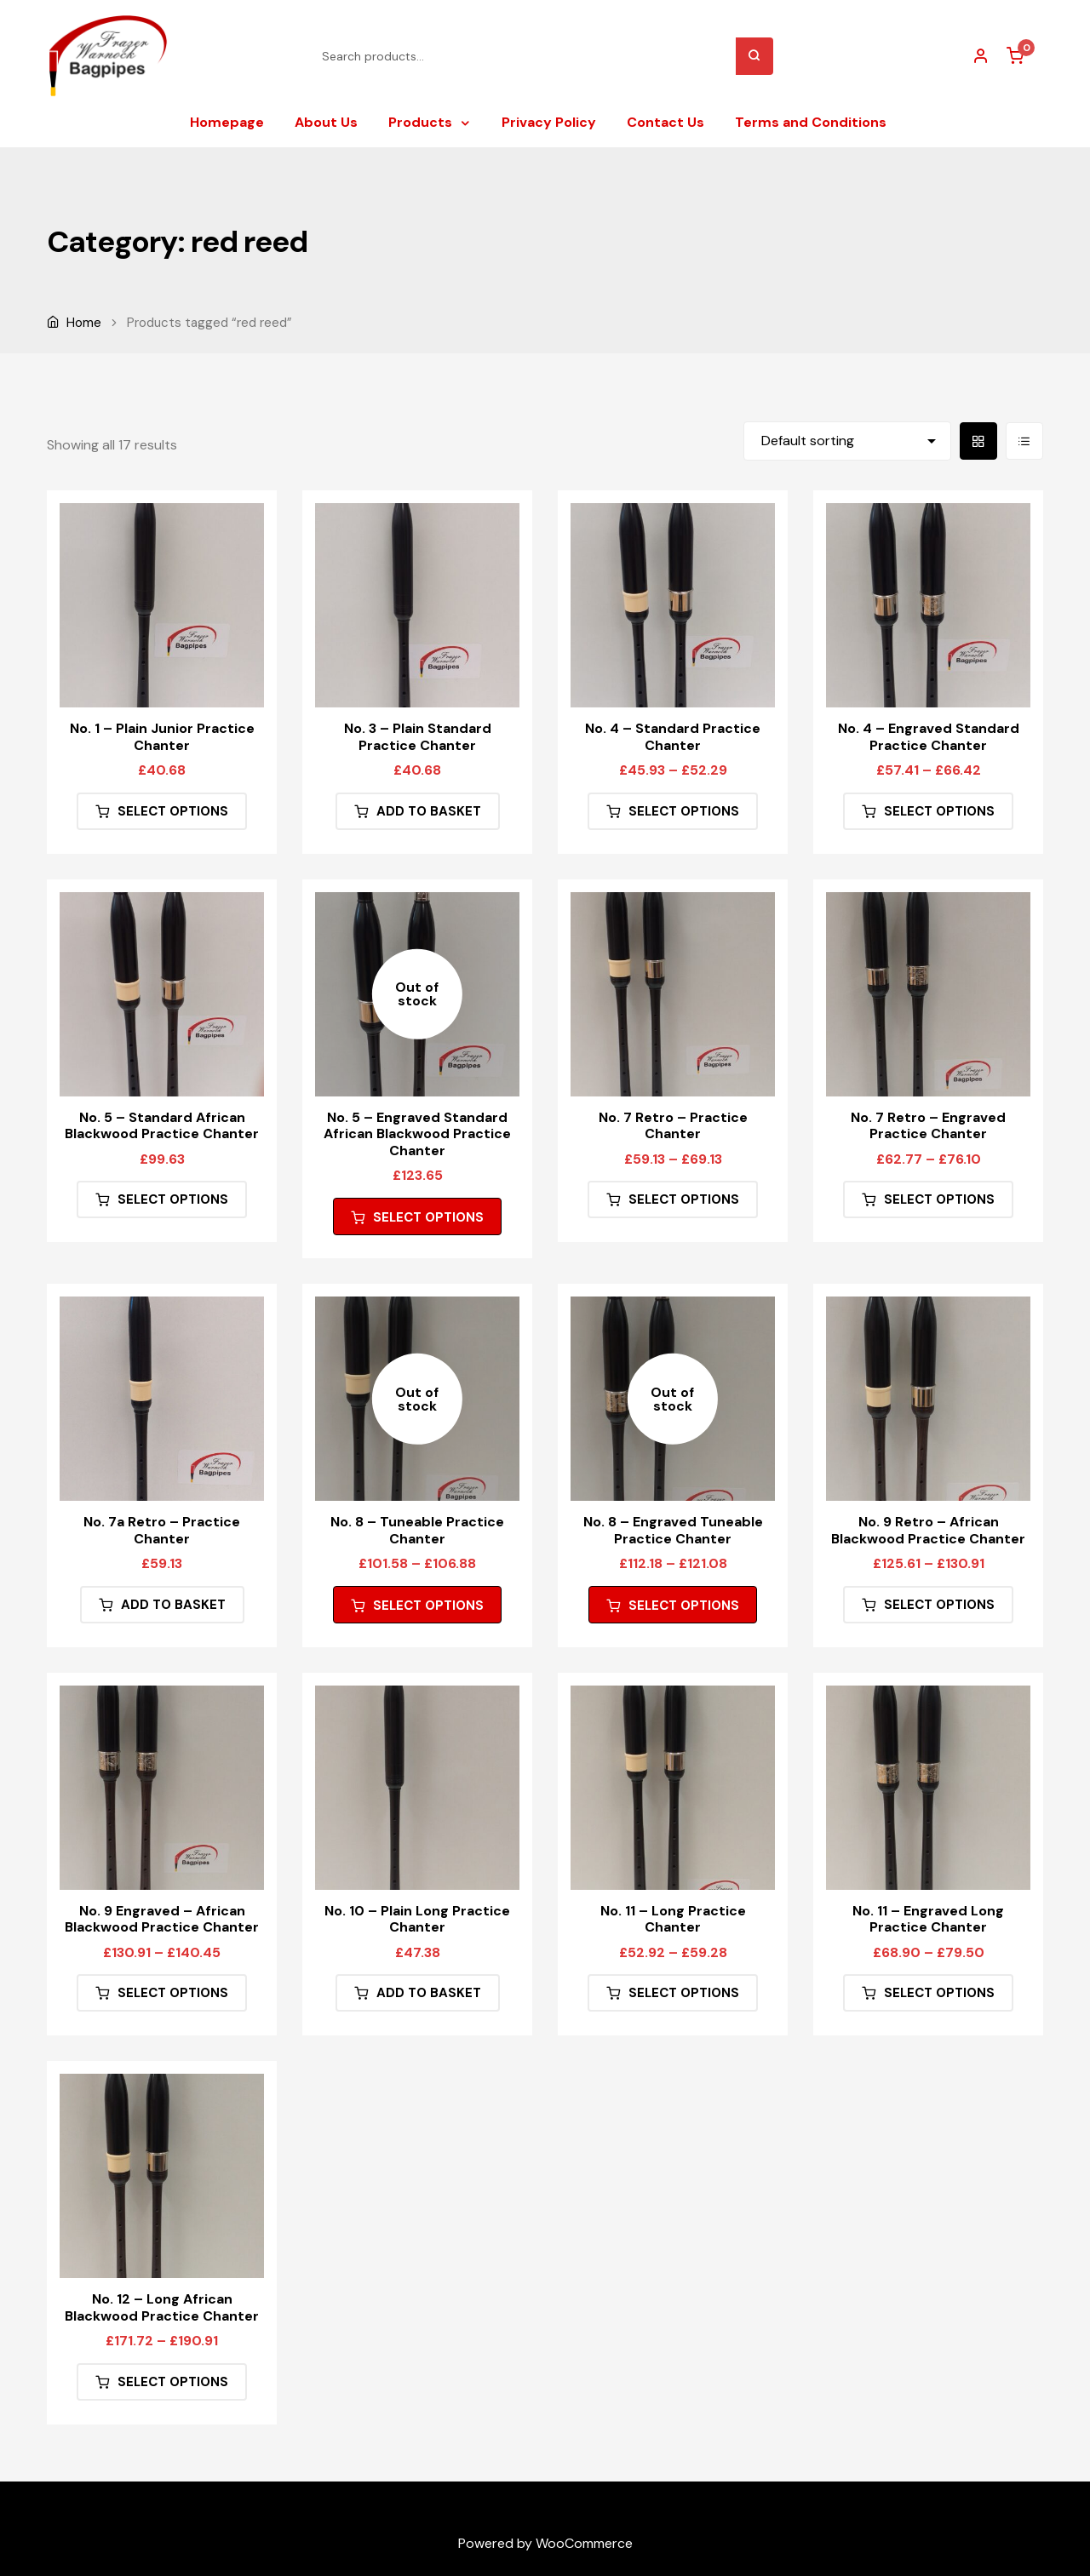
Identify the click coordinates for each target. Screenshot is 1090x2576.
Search (754, 56)
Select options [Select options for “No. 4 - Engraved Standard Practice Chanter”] (939, 811)
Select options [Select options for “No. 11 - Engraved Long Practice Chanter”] (939, 1992)
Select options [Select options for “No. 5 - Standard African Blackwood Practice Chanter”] (173, 1199)
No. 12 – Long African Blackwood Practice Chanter (162, 2307)
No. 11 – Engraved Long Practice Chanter (928, 1919)
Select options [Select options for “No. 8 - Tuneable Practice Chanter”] (428, 1605)
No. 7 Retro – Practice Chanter (673, 1125)
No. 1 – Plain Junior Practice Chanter (162, 736)
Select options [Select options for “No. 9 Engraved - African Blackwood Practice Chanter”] (173, 1992)
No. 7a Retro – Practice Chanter (161, 1530)
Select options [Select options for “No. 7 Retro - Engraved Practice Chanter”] (939, 1199)
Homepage (227, 122)
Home (83, 322)
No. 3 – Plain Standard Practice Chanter (417, 736)
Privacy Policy (549, 122)
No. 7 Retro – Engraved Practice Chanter (928, 1125)
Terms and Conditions (810, 122)
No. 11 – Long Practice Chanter (673, 1919)
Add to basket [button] (428, 811)
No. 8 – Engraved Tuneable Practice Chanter (673, 1530)
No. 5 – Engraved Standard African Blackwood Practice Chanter (417, 1133)
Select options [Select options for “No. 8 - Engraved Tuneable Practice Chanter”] (683, 1605)
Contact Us (665, 122)
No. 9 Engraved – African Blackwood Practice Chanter (162, 1919)
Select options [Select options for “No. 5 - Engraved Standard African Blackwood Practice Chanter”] (428, 1217)
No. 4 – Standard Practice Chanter (672, 736)
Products (420, 122)
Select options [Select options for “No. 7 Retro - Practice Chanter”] (683, 1199)
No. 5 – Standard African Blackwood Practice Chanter (162, 1125)
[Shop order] (847, 441)
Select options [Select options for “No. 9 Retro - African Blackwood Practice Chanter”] (939, 1604)
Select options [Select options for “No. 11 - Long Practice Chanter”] (683, 1992)
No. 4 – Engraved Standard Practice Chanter (928, 736)
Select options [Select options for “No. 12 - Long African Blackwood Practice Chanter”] (173, 2381)
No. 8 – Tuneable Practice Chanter (417, 1530)
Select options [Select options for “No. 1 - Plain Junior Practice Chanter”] (173, 811)
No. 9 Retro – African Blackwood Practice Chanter (928, 1530)
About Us (326, 122)
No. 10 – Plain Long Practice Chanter (417, 1919)
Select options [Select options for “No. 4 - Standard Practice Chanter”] (683, 811)
